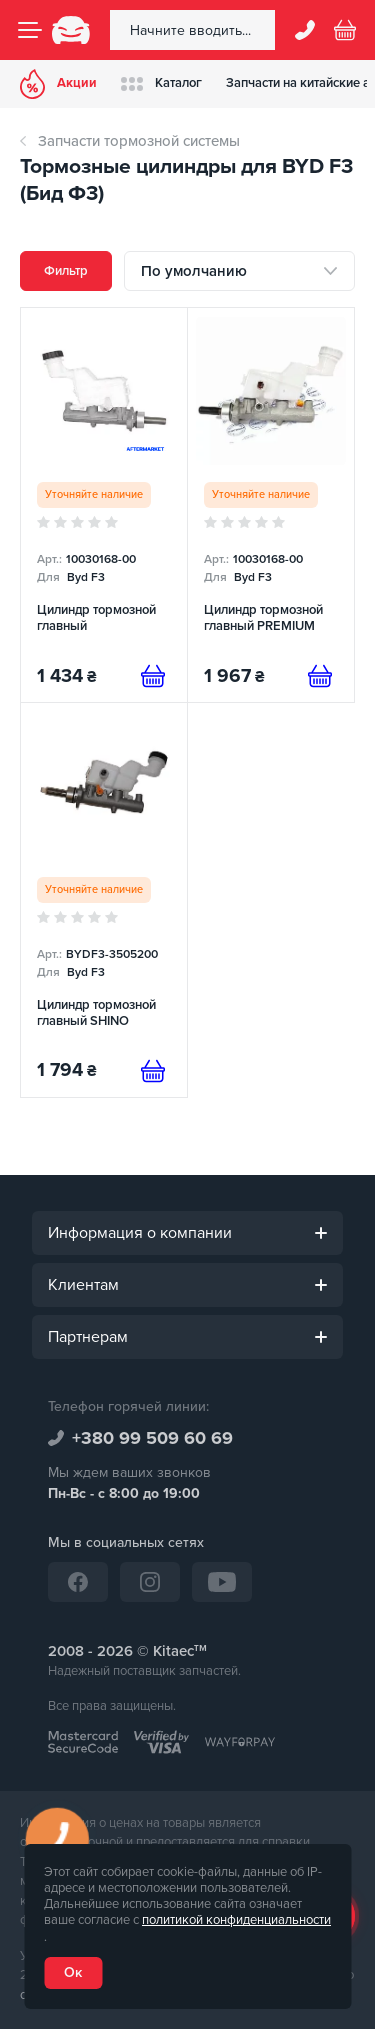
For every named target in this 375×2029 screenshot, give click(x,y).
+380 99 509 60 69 (152, 1438)
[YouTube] (222, 1582)
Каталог (161, 83)
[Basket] (345, 30)
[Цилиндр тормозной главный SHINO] (104, 900)
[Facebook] (78, 1582)
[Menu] (30, 30)
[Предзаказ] (153, 676)
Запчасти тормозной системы (139, 141)
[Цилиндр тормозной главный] (104, 505)
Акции (58, 84)
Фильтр (66, 271)
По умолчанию (194, 271)
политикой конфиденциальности (236, 1920)
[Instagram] (150, 1582)
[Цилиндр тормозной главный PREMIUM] (271, 505)
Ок (73, 1972)
